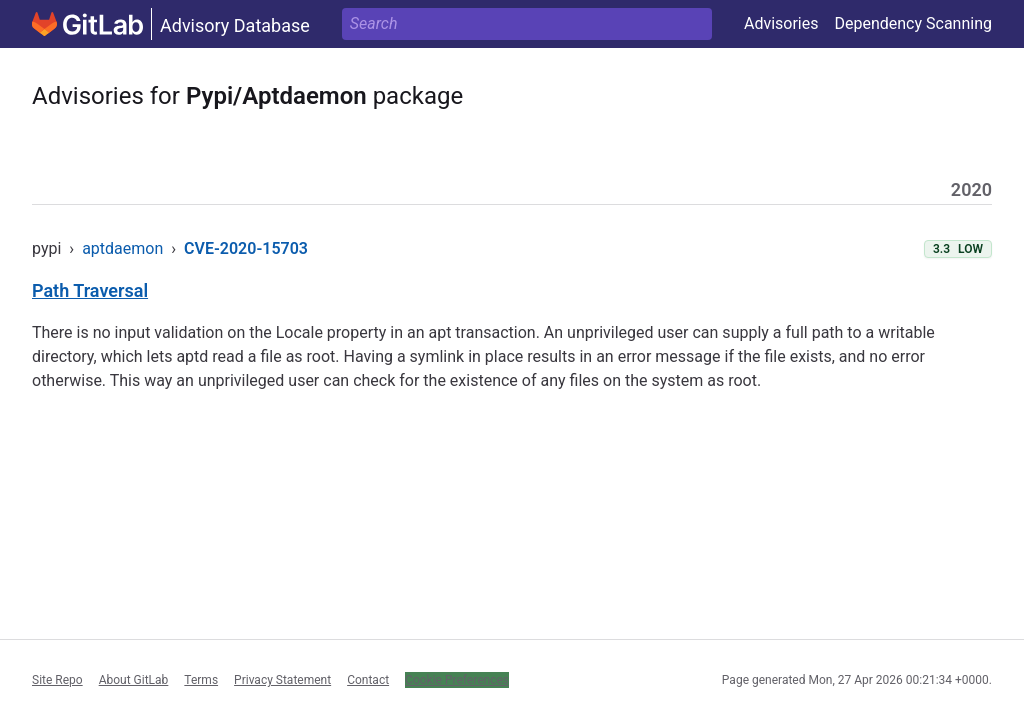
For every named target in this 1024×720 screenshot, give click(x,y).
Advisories (781, 23)
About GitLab (134, 680)
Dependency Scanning (913, 23)
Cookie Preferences (457, 680)
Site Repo (57, 680)
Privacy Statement (282, 680)
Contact (368, 680)
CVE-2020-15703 (246, 248)
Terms (201, 680)
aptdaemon (122, 248)
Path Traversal (90, 290)
